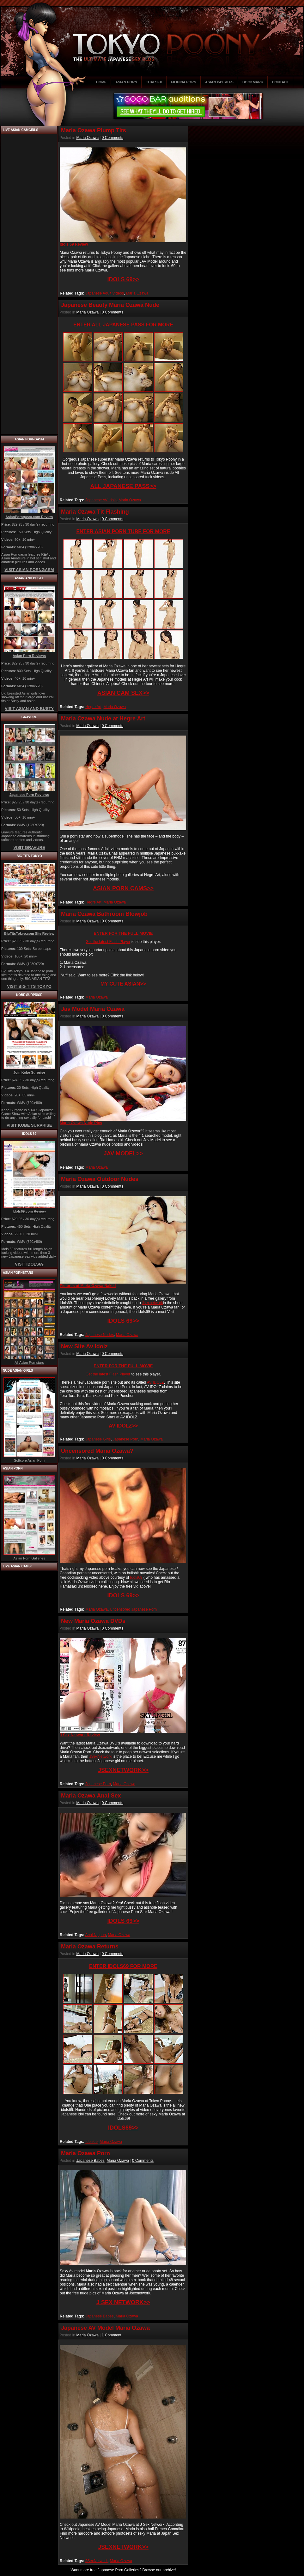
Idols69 (136, 1577)
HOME (101, 82)
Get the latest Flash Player (108, 941)
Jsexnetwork (152, 1303)
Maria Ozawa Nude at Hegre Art (103, 718)
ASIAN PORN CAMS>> (123, 888)
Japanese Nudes (99, 1335)
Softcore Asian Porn (29, 1460)
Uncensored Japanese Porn (133, 1609)
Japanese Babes (90, 2160)
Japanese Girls (98, 1439)
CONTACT (280, 82)
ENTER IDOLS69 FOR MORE (123, 1966)
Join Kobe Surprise (29, 1072)
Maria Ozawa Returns (90, 1946)
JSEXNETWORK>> (123, 1770)
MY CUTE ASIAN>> (123, 984)
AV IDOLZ (155, 1382)
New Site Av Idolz (84, 1346)
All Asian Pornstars (29, 1362)
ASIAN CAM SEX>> (123, 693)
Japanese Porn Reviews (29, 794)
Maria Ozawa (87, 137)
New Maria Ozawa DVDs (93, 1621)
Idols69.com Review (29, 1211)
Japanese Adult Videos (104, 293)
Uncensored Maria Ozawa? (97, 1451)
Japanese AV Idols (101, 500)
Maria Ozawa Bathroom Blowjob (104, 914)
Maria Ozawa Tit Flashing (95, 512)
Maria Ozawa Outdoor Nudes (99, 1179)
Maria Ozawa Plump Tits (93, 130)
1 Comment (111, 2335)
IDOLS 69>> (123, 279)
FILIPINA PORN (183, 82)
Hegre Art (93, 707)
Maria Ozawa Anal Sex (91, 1795)
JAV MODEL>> (123, 1153)
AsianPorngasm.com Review (29, 517)
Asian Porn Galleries (29, 1558)
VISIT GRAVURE (29, 847)
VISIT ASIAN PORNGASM (29, 569)
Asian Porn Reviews (29, 656)
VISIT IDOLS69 (29, 1264)
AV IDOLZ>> (123, 1425)
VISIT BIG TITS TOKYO (29, 986)
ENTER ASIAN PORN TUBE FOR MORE (123, 531)
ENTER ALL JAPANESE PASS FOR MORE (123, 324)
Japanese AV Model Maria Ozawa (105, 2328)
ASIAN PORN (126, 82)
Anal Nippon (95, 1935)
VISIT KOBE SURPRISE (29, 1125)
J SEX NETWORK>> (123, 2302)
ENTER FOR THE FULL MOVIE (123, 933)
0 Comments (112, 137)
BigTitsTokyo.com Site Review (29, 933)
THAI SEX (154, 82)
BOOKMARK (252, 82)
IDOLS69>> (123, 2128)
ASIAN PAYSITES (219, 82)
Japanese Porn (125, 1439)
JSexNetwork (100, 1756)
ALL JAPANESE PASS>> (123, 486)
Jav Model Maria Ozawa (93, 1009)
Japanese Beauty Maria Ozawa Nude (110, 305)
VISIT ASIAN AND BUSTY (29, 708)
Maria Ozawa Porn (85, 2153)
